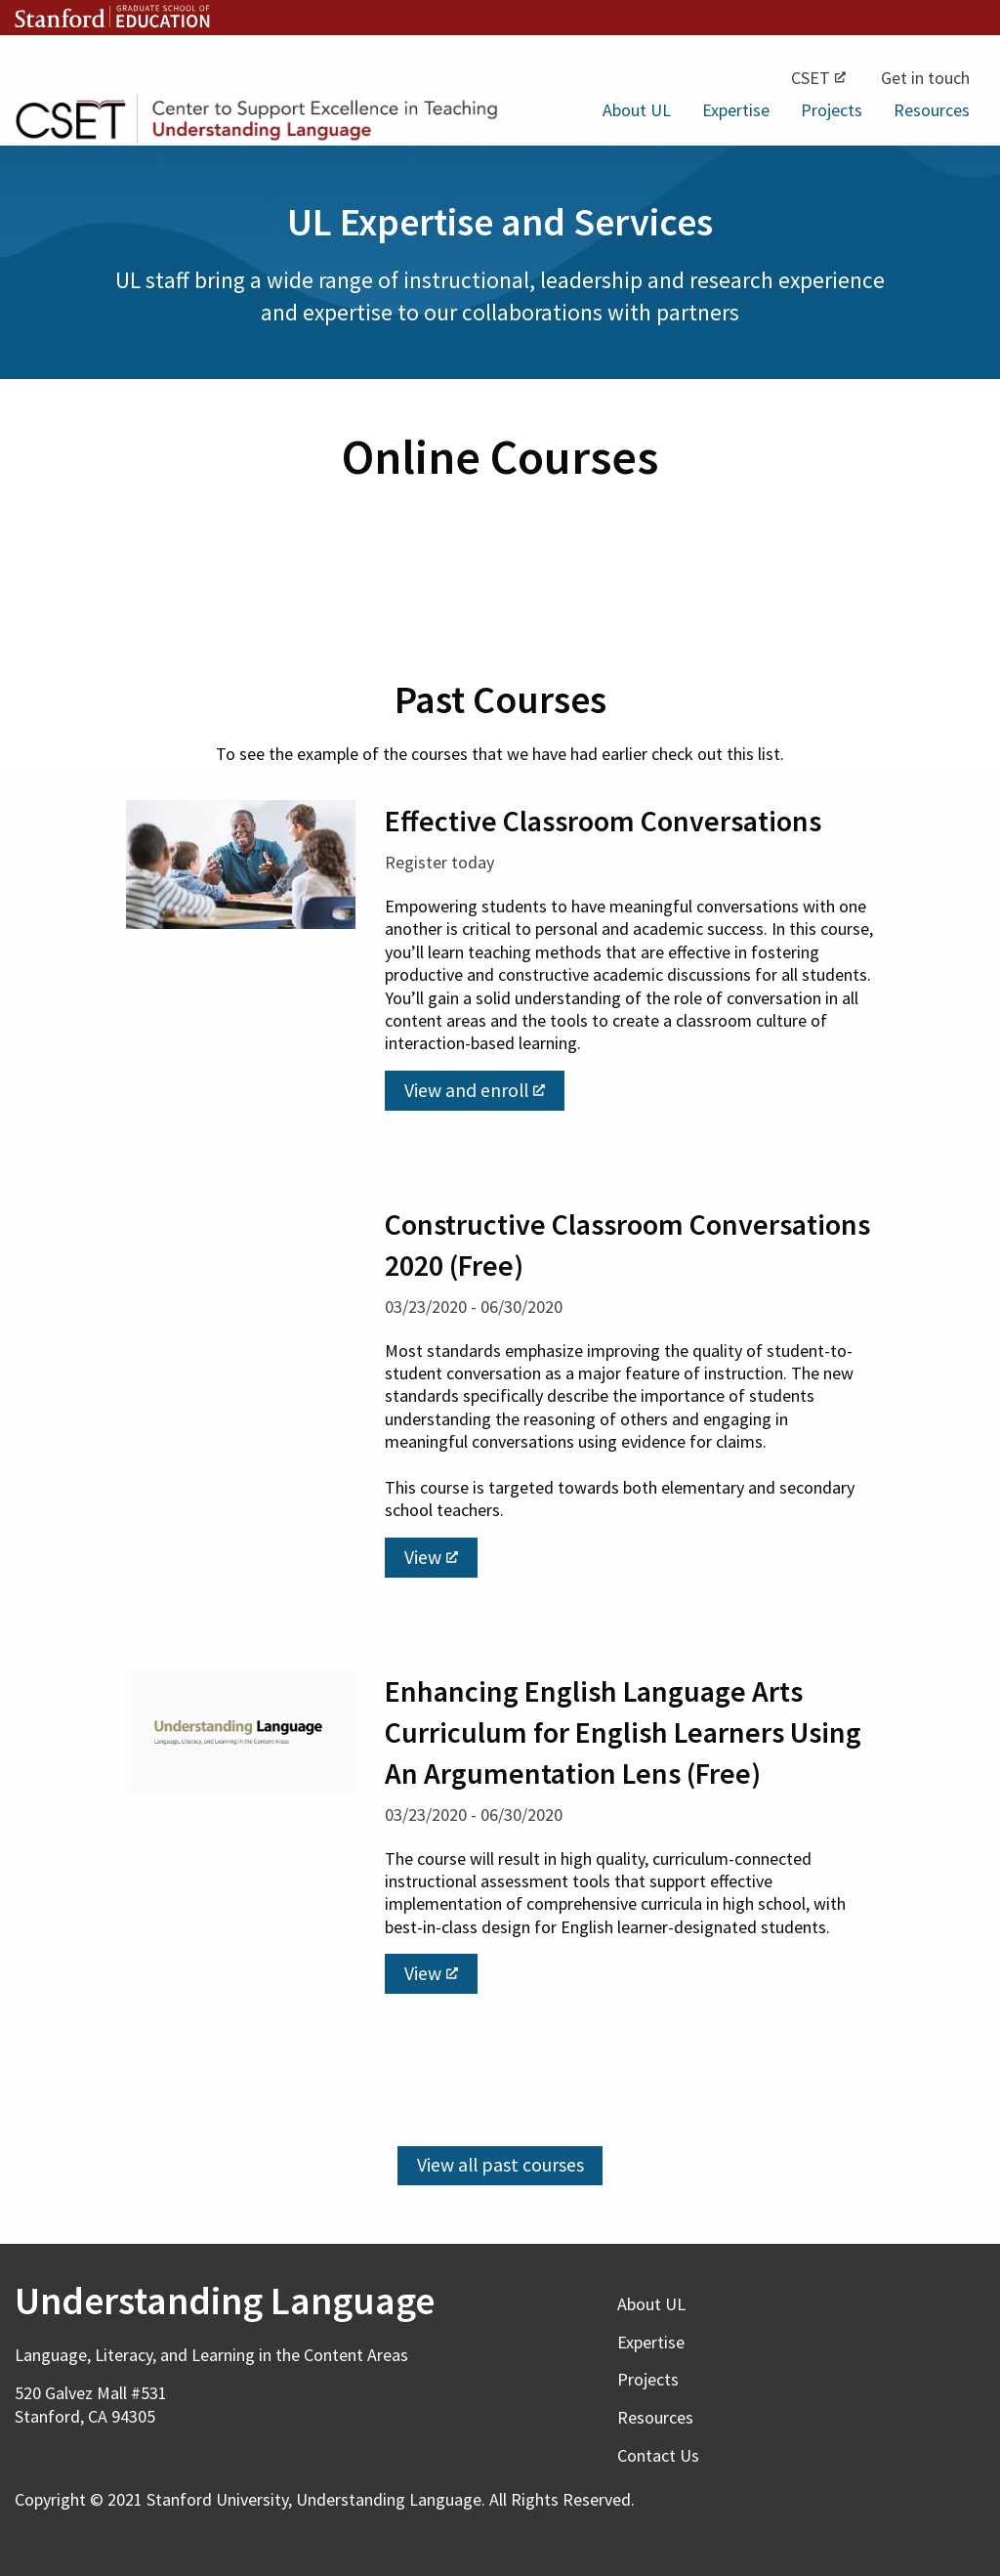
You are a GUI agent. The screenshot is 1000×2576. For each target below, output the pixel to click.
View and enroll (474, 1090)
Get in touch (925, 77)
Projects (831, 110)
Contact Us (658, 2455)
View (431, 1557)
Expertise (736, 110)
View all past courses (500, 2164)
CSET (818, 77)
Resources (932, 110)
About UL (637, 110)
